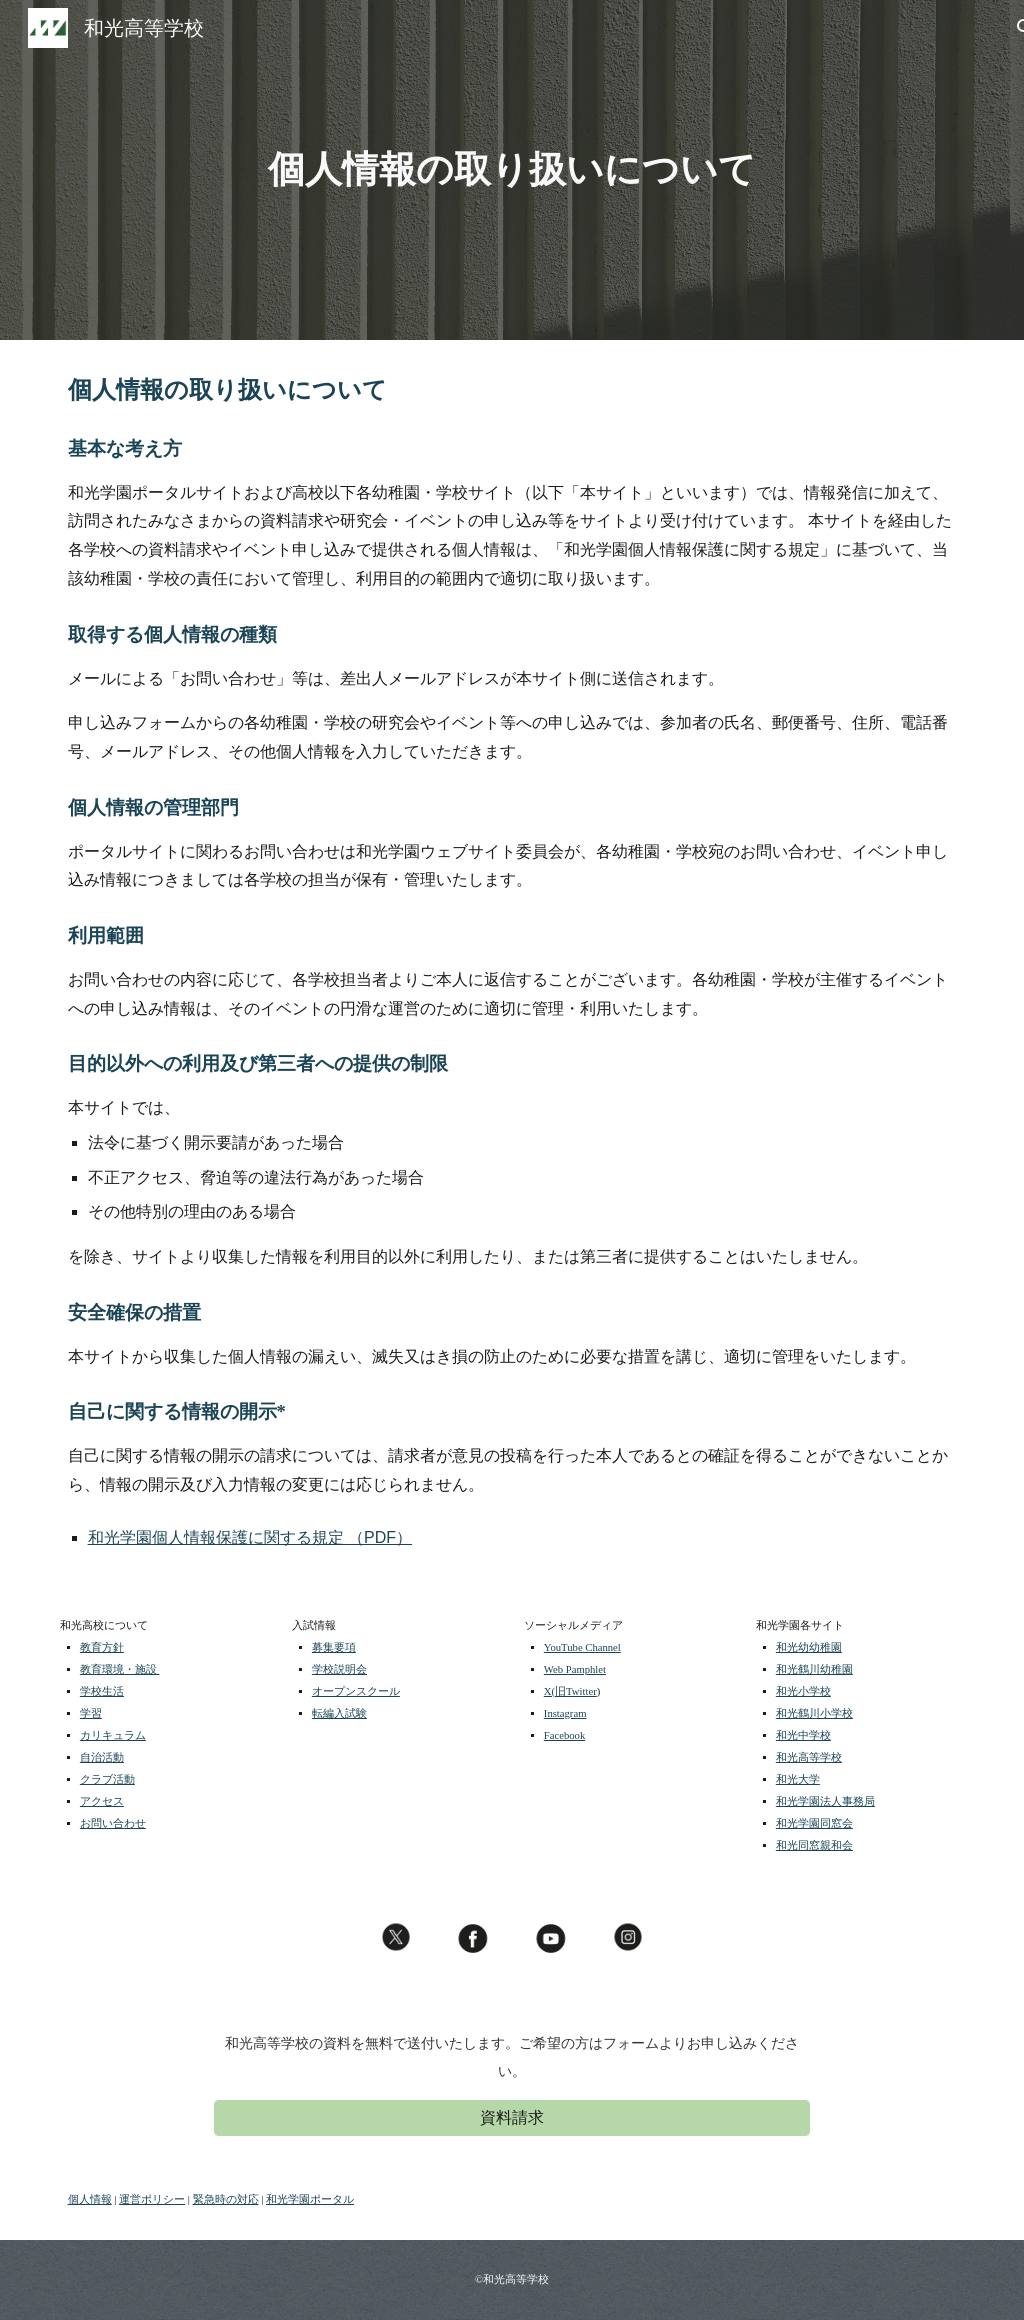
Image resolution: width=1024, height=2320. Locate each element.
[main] (512, 170)
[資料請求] (511, 2118)
